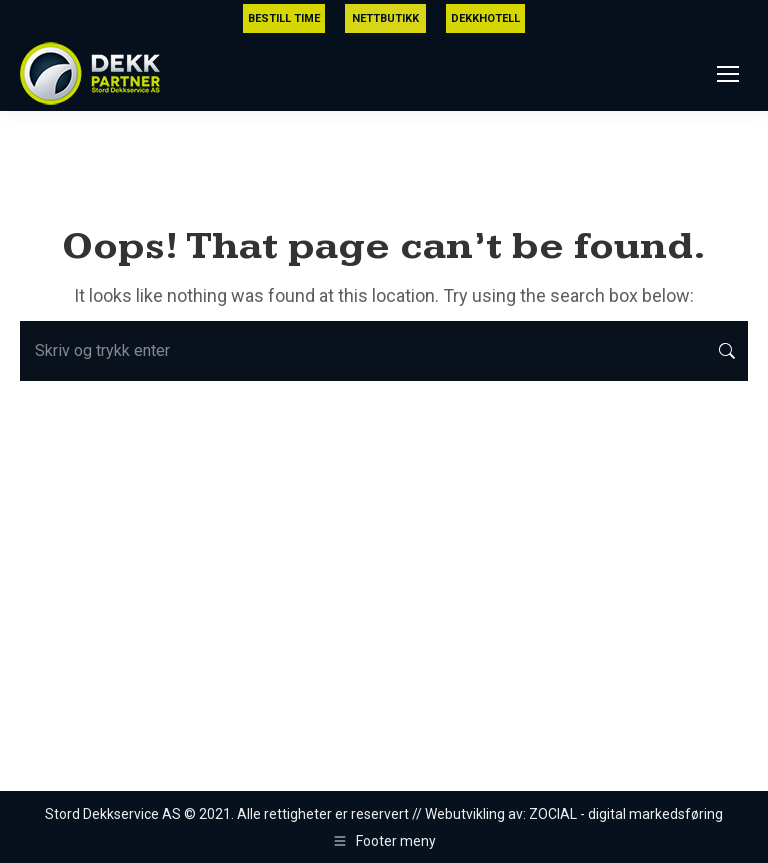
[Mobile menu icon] (728, 74)
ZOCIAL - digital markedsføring (626, 814)
